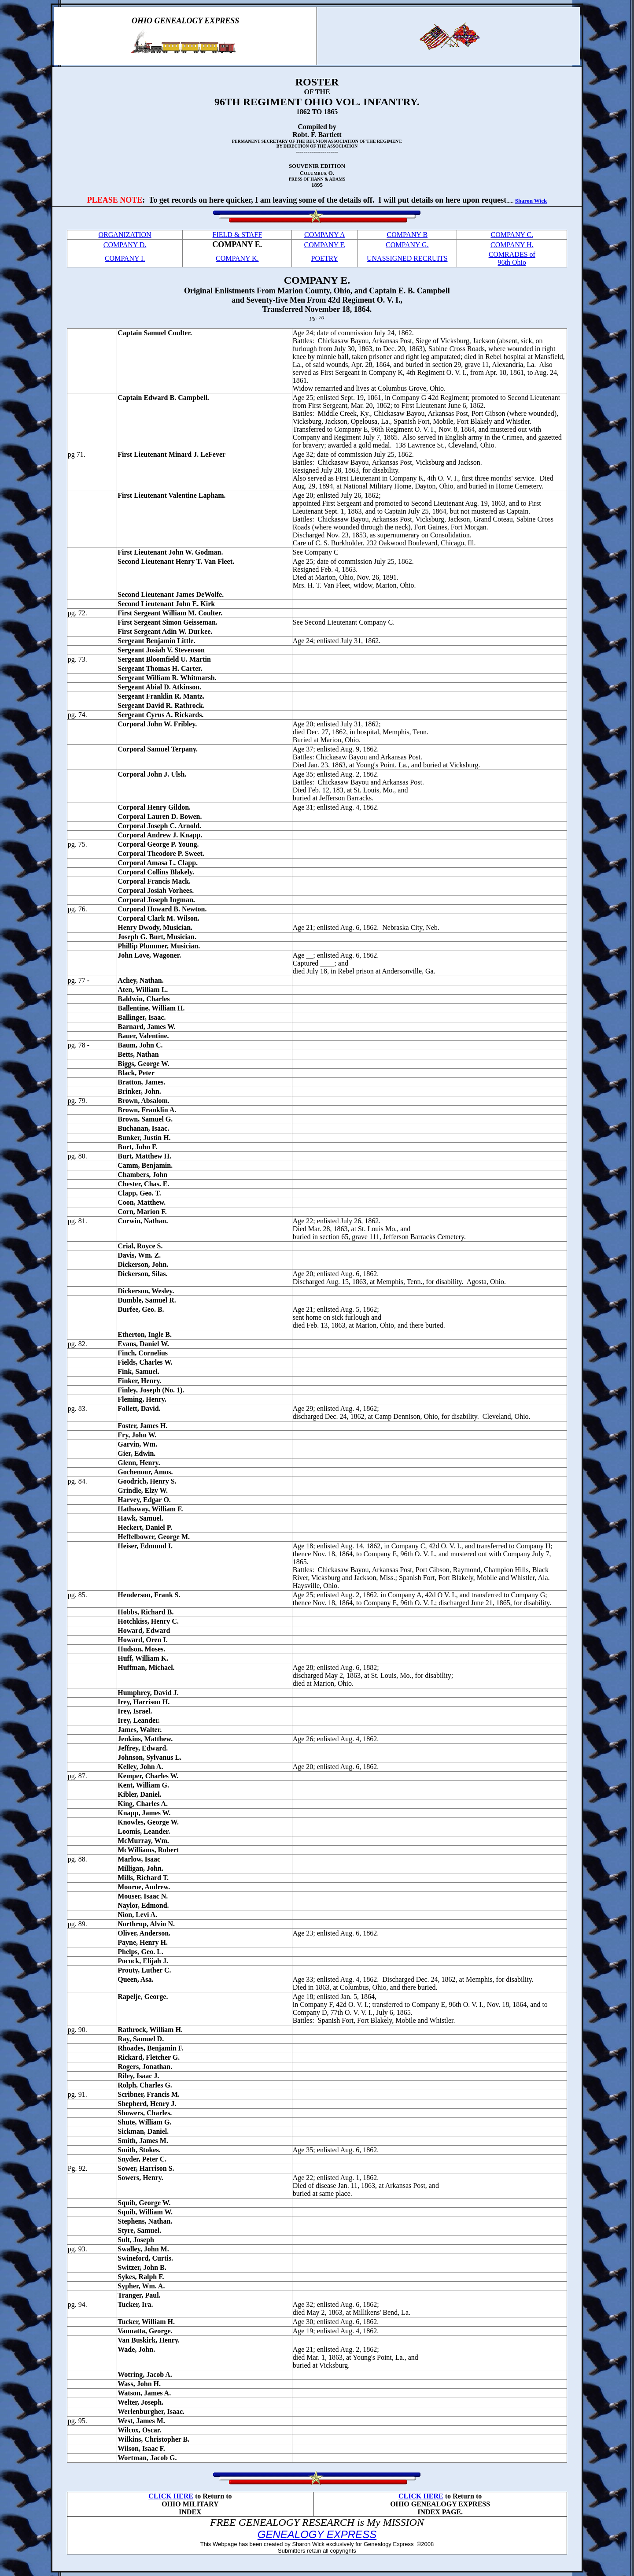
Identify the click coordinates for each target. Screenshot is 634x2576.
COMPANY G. (407, 244)
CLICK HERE (170, 2496)
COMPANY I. (125, 258)
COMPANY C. (511, 234)
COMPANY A (324, 234)
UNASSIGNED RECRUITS (407, 258)
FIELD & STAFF (237, 234)
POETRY (324, 258)
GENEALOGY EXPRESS (317, 2534)
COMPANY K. (237, 258)
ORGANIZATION (125, 234)
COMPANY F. (324, 244)
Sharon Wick (531, 200)
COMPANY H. (512, 244)
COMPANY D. (125, 244)
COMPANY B (407, 234)
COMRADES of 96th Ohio (512, 258)
